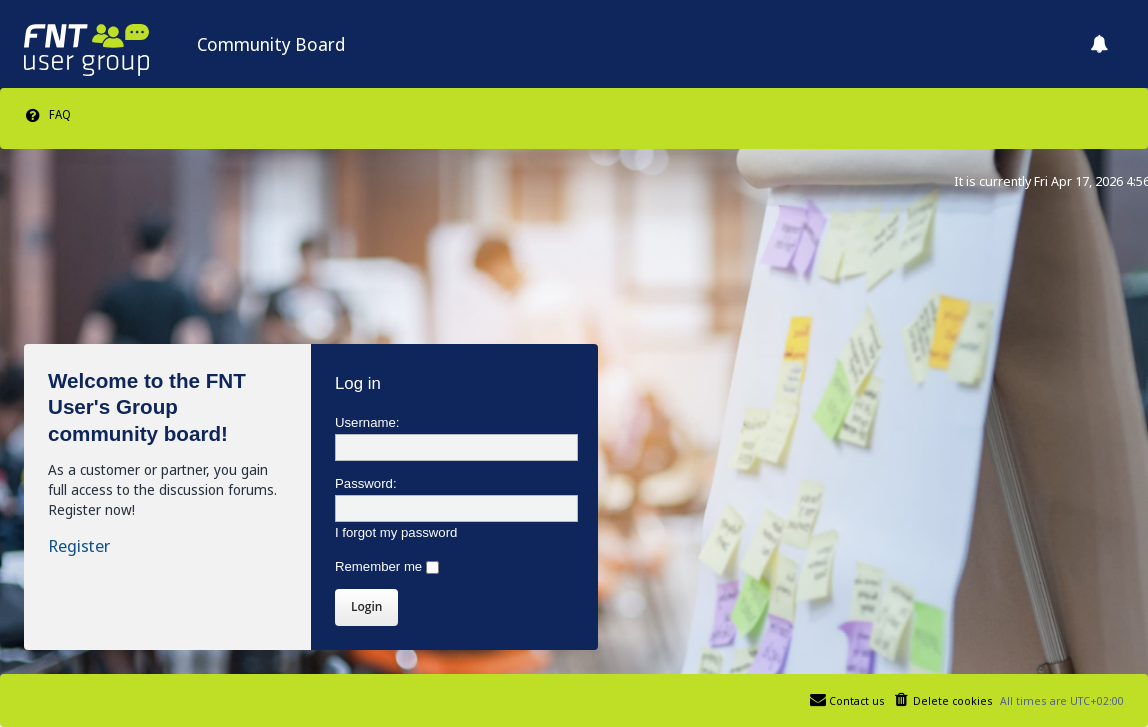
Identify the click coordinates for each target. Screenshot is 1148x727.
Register (79, 546)
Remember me (387, 566)
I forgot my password (396, 532)
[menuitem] (47, 115)
